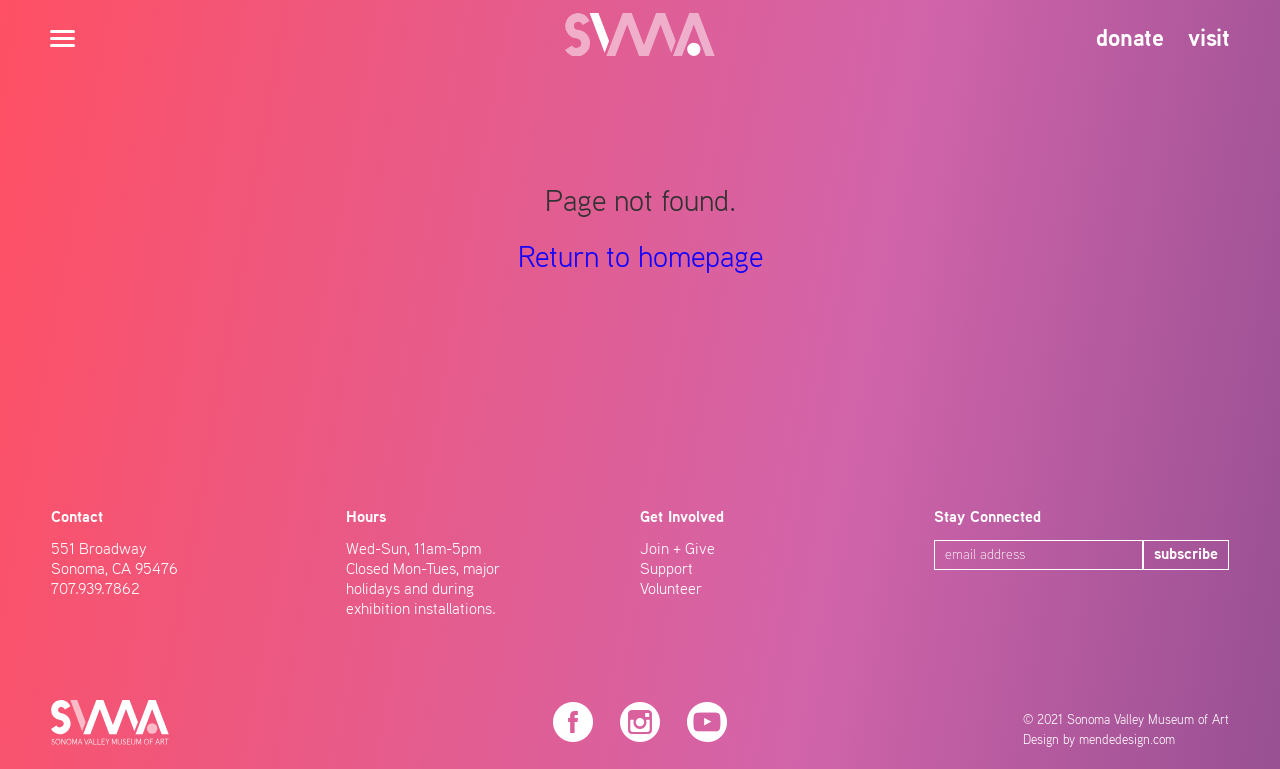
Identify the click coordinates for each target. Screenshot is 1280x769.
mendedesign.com (1127, 740)
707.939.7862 (95, 590)
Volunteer (671, 590)
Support (666, 570)
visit (1209, 40)
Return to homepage (640, 259)
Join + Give (677, 550)
